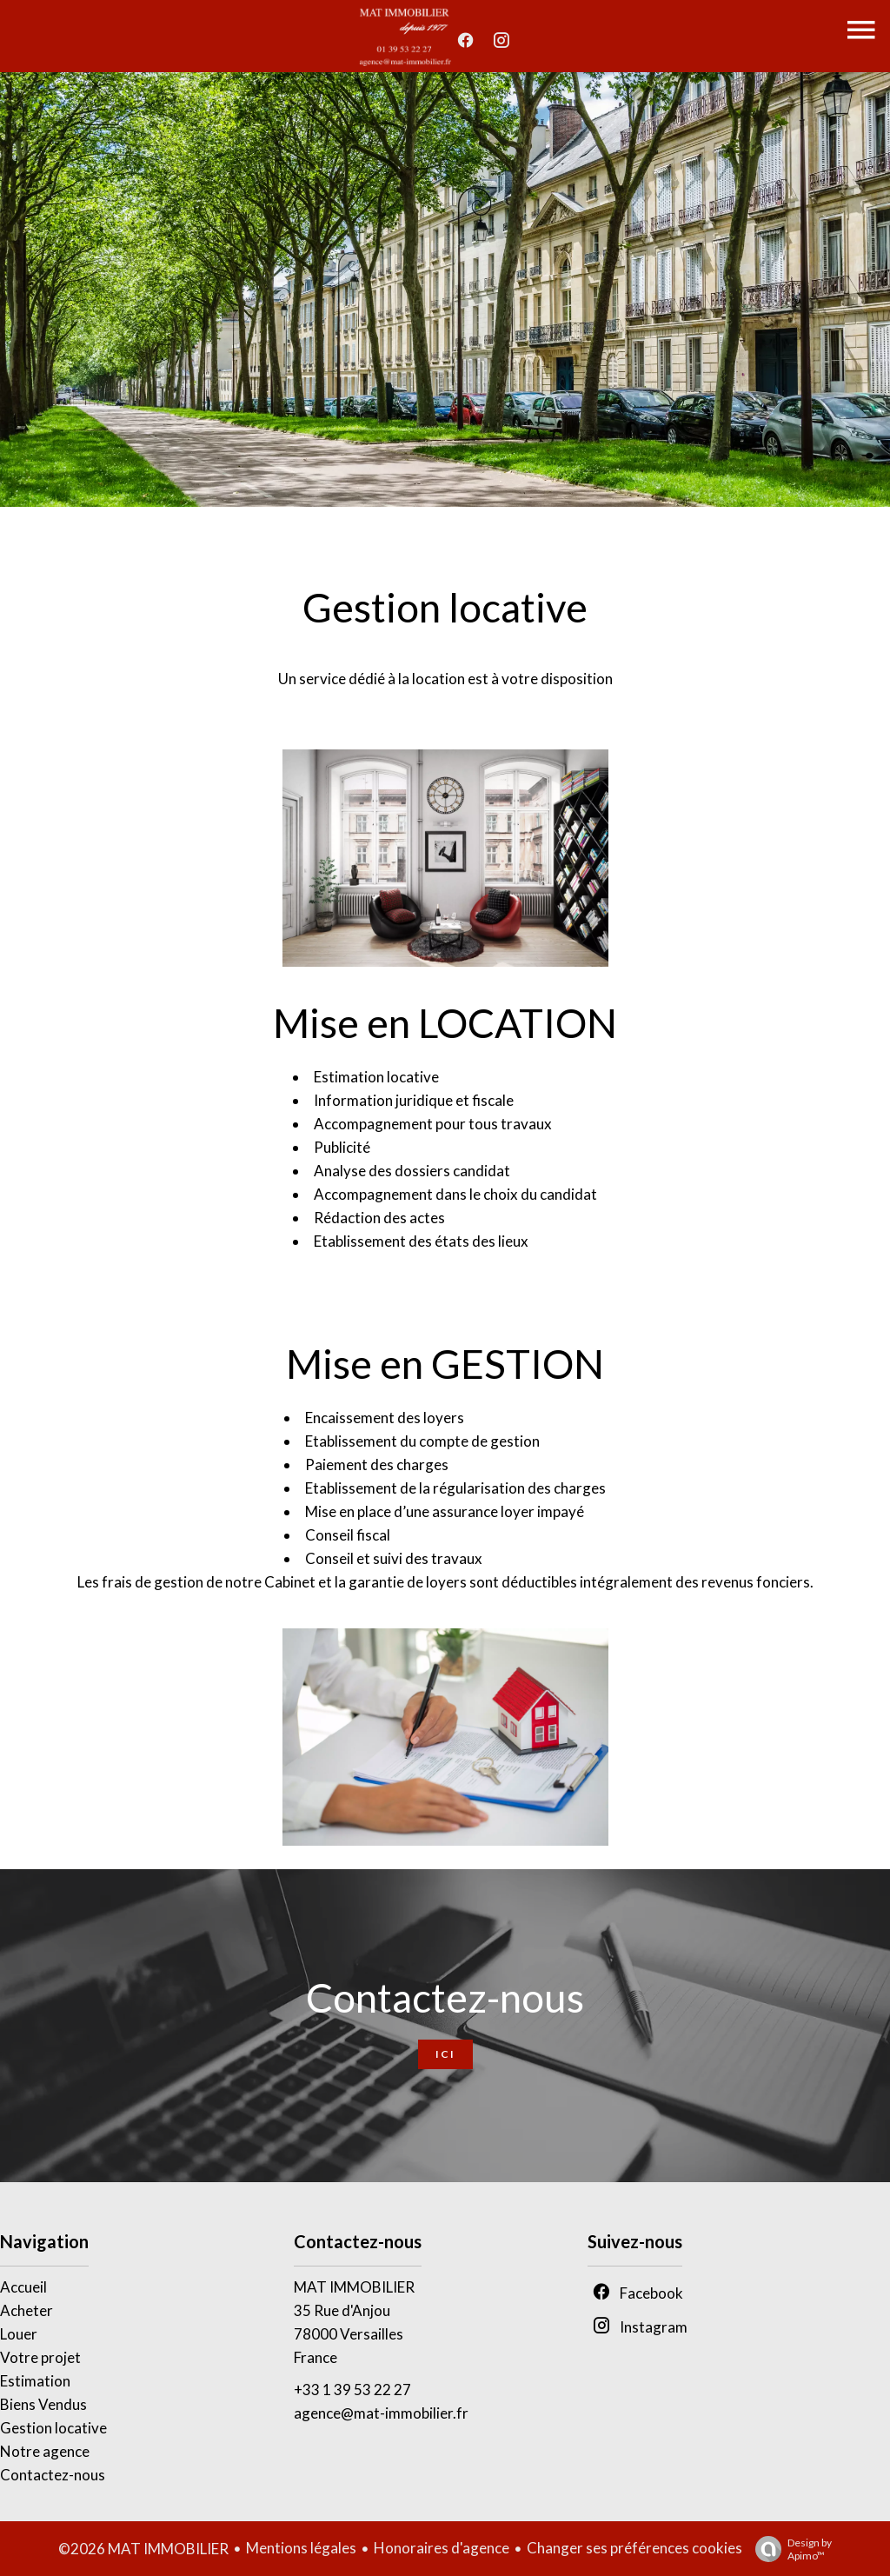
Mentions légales (301, 2548)
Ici (445, 2053)
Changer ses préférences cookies (634, 2548)
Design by (789, 2549)
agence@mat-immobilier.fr (381, 2413)
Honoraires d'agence (441, 2548)
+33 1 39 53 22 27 (352, 2389)
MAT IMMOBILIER (354, 2287)
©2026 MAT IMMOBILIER (143, 2548)
